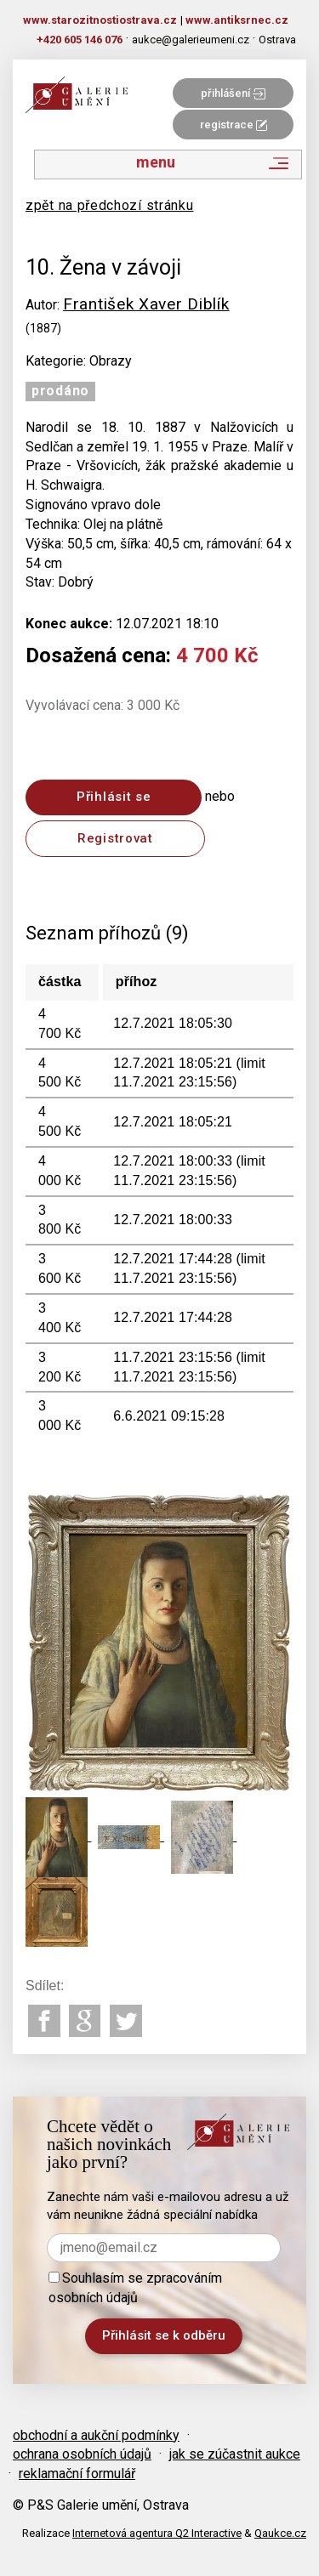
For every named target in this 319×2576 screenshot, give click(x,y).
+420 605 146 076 (79, 39)
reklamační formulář (77, 2473)
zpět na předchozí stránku (110, 205)
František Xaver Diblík (146, 304)
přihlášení (233, 93)
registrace (233, 124)
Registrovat (115, 838)
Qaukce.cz (280, 2533)
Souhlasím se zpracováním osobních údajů (135, 2288)
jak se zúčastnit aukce (234, 2454)
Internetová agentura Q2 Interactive (157, 2533)
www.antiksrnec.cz (236, 20)
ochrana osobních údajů (82, 2454)
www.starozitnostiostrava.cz (100, 20)
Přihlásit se (114, 796)
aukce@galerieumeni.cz (190, 39)
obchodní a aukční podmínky (96, 2435)
